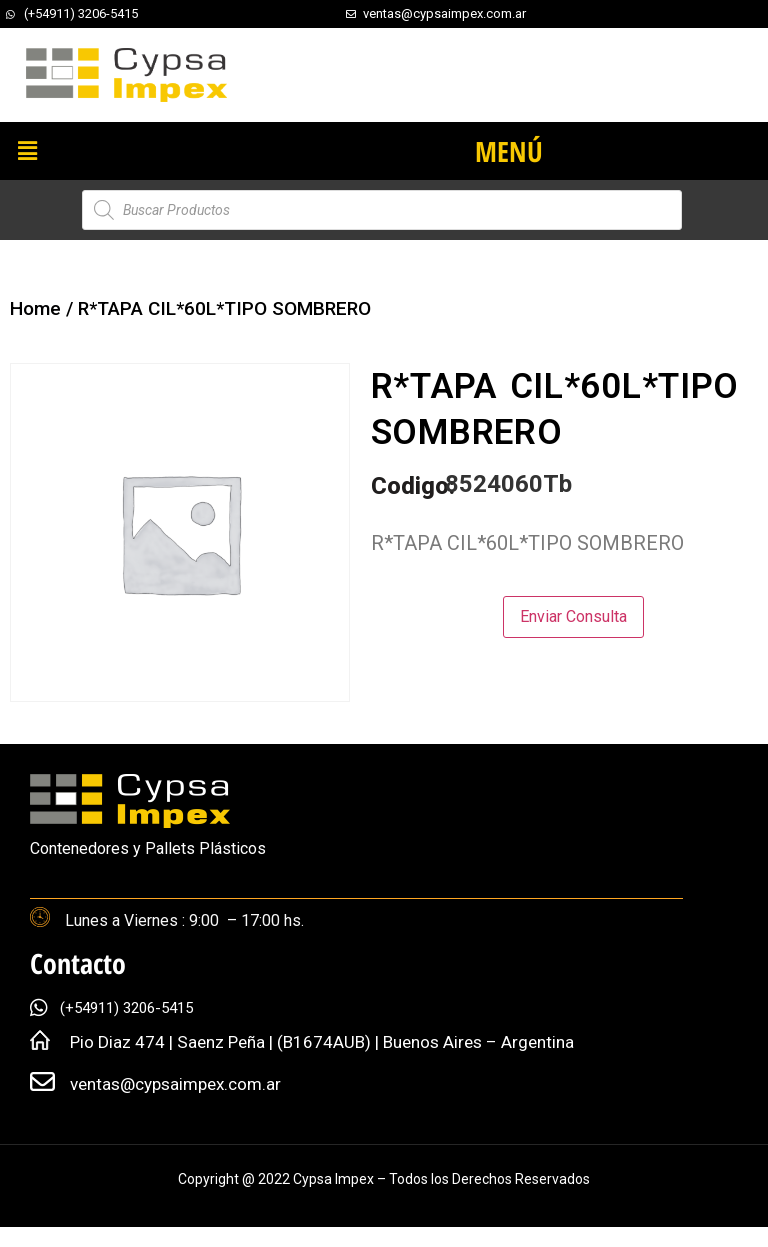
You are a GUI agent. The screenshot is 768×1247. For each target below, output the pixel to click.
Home (35, 308)
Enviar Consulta (573, 616)
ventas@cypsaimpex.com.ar (175, 1084)
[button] (27, 151)
